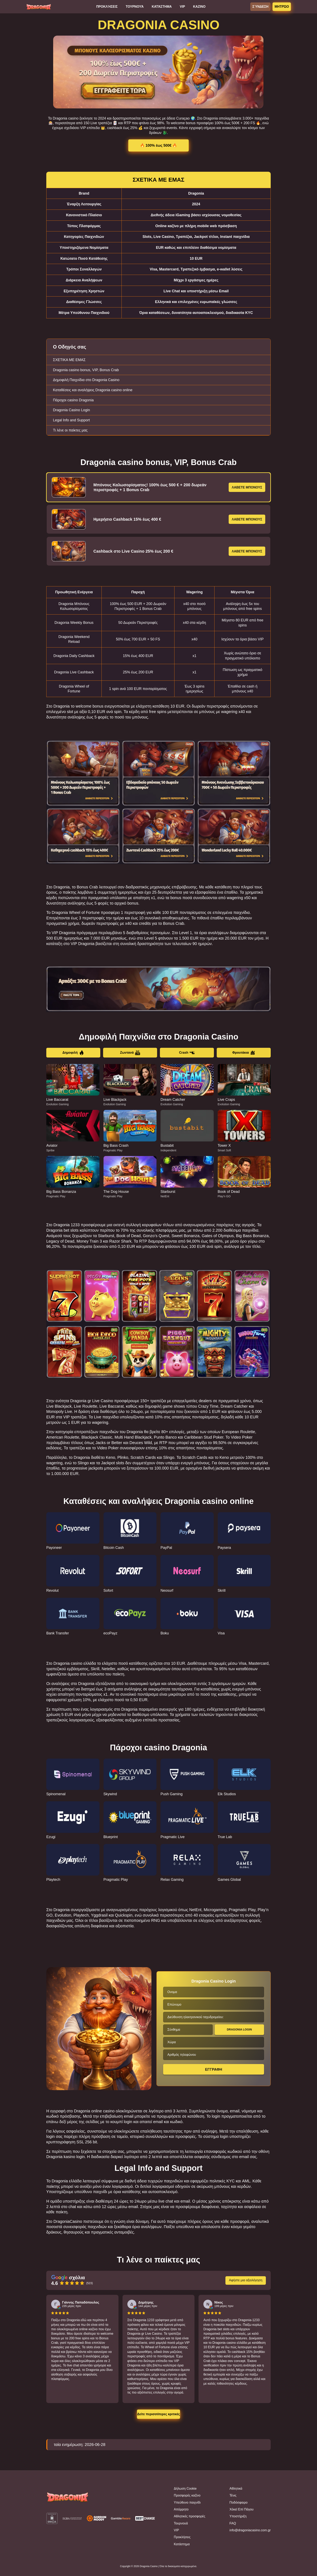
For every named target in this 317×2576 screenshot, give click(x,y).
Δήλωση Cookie (185, 2488)
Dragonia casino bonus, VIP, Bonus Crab (86, 370)
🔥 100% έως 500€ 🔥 (158, 145)
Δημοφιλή (73, 1052)
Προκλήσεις (182, 2537)
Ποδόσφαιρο (238, 2502)
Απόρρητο (181, 2509)
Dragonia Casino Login (71, 410)
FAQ (232, 2523)
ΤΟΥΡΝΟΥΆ (135, 6)
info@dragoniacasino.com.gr (250, 2530)
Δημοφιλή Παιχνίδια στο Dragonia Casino (86, 380)
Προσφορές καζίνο (187, 2495)
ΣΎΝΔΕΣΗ (260, 6)
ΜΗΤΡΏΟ (282, 6)
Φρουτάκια (243, 1052)
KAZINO (199, 6)
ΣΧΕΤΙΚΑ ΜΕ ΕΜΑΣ (69, 360)
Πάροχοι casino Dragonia (73, 400)
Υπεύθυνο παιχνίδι (187, 2502)
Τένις (232, 2495)
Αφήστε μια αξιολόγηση (245, 2280)
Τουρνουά (181, 2523)
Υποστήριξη (237, 2516)
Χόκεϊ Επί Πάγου (241, 2509)
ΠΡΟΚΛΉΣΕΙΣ (107, 6)
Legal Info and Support (71, 420)
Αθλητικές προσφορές (189, 2516)
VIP (182, 6)
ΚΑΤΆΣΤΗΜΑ (162, 6)
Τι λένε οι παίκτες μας (70, 430)
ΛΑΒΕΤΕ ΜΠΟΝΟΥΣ (247, 487)
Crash (187, 1052)
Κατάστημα (182, 2544)
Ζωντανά (130, 1052)
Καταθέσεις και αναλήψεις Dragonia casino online (92, 390)
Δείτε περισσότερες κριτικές (158, 2414)
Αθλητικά (235, 2488)
